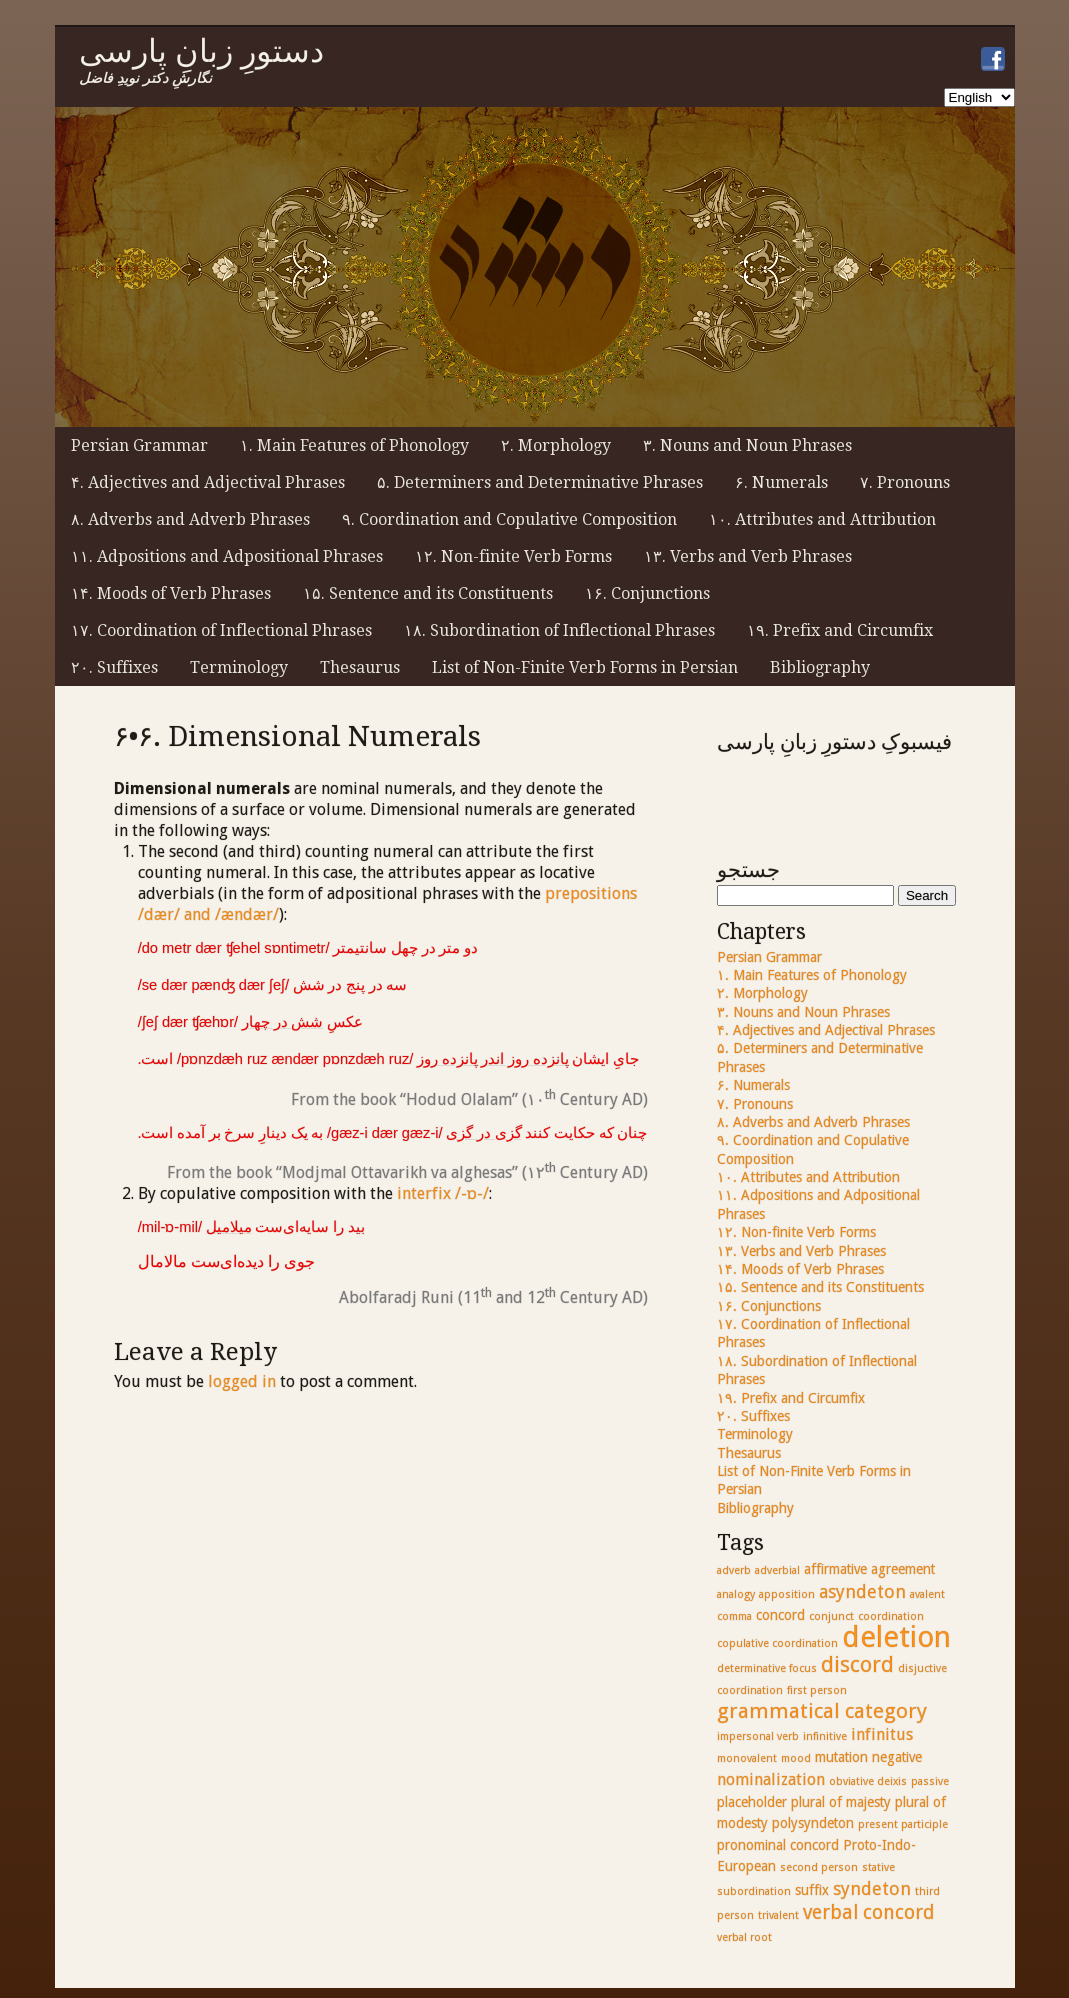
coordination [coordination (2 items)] (891, 1616)
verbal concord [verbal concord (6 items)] (868, 1912)
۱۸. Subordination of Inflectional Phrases (559, 630)
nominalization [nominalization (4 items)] (771, 1779)
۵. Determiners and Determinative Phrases (540, 482)
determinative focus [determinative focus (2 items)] (767, 1668)
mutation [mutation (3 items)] (841, 1757)
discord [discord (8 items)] (857, 1664)
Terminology (239, 667)
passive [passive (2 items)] (930, 1781)
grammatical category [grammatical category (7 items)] (822, 1711)
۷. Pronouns (905, 482)
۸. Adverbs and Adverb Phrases (190, 519)
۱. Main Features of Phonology (354, 445)
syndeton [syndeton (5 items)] (872, 1888)
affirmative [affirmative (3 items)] (835, 1569)
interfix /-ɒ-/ (443, 1193)
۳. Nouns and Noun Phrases (747, 445)
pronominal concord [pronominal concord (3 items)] (778, 1845)
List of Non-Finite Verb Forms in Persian (585, 667)
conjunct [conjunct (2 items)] (831, 1616)
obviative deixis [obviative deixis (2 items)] (868, 1781)
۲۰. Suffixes (114, 667)
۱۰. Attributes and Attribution (822, 519)
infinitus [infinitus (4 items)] (882, 1734)
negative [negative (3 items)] (897, 1757)
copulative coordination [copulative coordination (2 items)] (777, 1643)
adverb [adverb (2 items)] (734, 1570)
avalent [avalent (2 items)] (927, 1594)
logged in (242, 1381)
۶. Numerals (781, 482)
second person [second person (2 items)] (819, 1867)
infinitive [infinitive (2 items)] (825, 1736)
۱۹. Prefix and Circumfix (840, 630)
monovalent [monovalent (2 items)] (747, 1758)
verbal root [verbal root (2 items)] (744, 1937)
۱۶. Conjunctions (647, 593)
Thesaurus (360, 667)
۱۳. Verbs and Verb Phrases (748, 556)
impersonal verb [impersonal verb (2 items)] (758, 1736)
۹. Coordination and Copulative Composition (509, 519)
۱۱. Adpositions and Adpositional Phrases (227, 556)
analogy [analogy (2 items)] (736, 1594)
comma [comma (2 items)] (734, 1616)
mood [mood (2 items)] (796, 1758)
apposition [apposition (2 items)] (787, 1594)
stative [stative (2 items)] (878, 1867)
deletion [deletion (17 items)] (896, 1637)
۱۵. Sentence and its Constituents (428, 593)
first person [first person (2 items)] (817, 1690)
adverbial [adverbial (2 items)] (777, 1570)
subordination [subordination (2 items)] (754, 1891)
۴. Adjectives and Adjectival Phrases (208, 482)
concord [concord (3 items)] (780, 1615)
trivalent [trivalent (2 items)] (778, 1915)
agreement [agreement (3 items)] (903, 1569)
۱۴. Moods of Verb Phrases (171, 593)
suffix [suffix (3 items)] (812, 1890)
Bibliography (820, 667)
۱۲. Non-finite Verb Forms (513, 556)
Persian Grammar (139, 445)
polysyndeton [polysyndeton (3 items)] (813, 1823)
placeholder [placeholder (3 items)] (752, 1802)
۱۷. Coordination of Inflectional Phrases (221, 630)
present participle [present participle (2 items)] (903, 1824)
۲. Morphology (556, 445)
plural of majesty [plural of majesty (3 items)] (841, 1802)
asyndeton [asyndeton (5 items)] (862, 1591)
